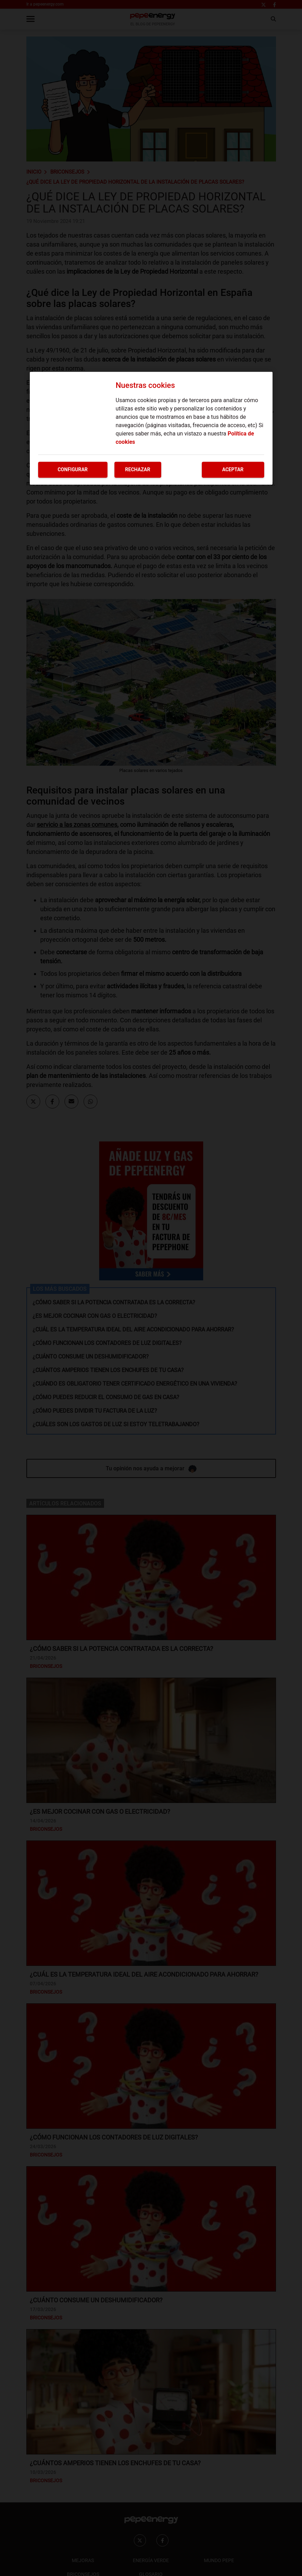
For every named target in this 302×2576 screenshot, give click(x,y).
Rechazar (137, 469)
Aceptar (233, 469)
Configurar (73, 469)
